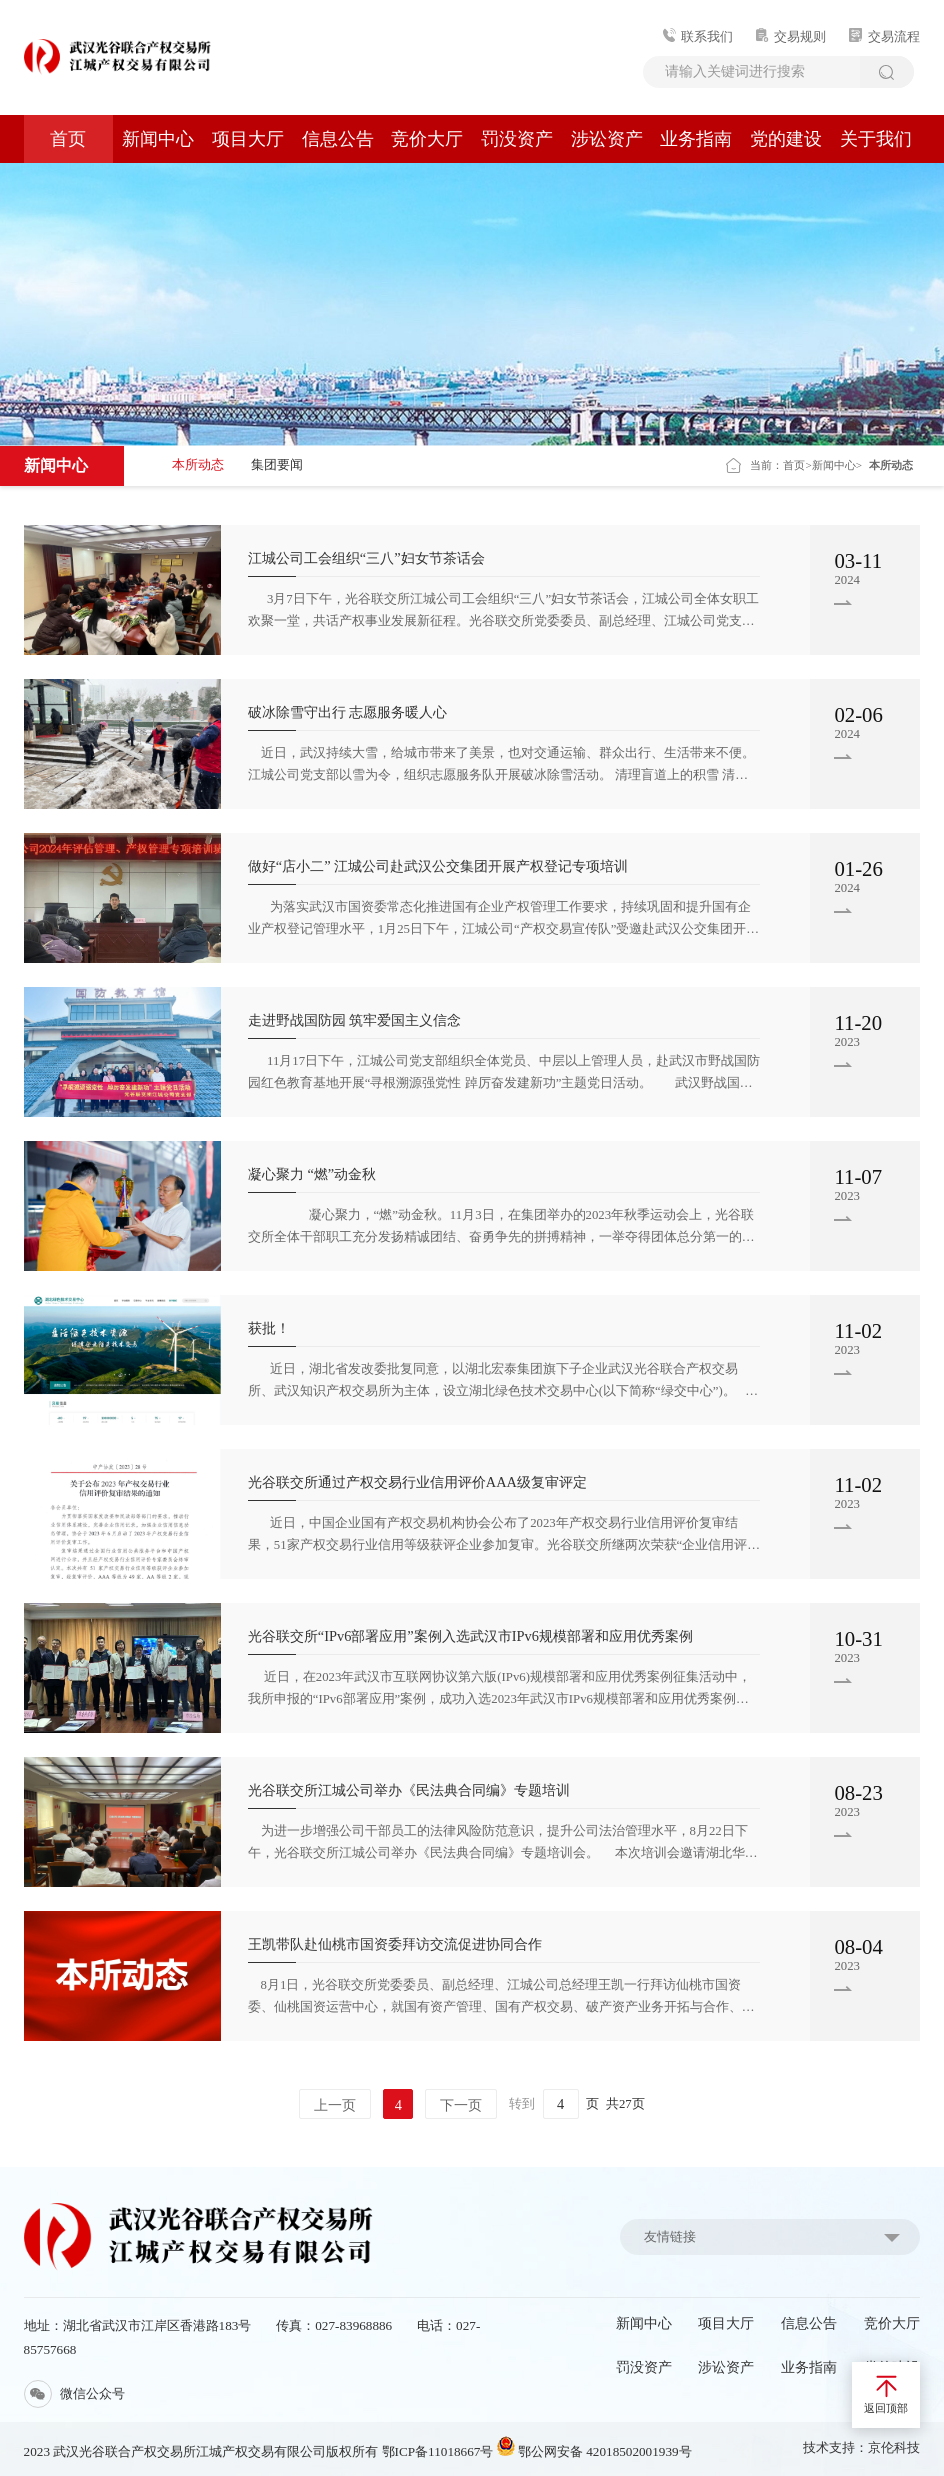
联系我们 (698, 37)
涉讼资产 (607, 139)
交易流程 (884, 37)
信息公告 (338, 139)
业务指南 (696, 139)
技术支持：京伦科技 (861, 2448)
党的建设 (786, 139)
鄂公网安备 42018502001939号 (594, 2451)
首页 (68, 139)
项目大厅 (248, 139)
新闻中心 (158, 139)
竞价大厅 (427, 139)
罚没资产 (517, 139)
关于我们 (876, 139)
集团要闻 (277, 465)
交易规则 (791, 37)
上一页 (335, 2105)
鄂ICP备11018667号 (438, 2451)
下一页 (461, 2105)
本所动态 (198, 465)
